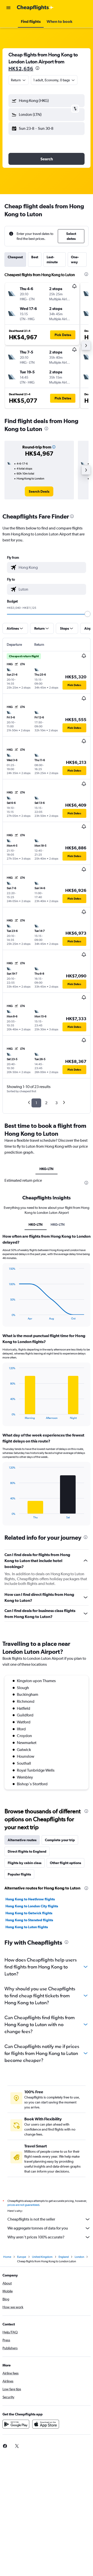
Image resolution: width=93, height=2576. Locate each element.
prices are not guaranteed (23, 2205)
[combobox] (18, 80)
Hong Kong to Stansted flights (29, 1920)
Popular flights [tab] (19, 1874)
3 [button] (56, 1102)
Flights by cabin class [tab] (24, 1863)
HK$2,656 (20, 68)
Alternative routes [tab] (22, 1840)
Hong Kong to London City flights (31, 1906)
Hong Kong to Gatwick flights (28, 1913)
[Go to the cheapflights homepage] (35, 7)
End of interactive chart (6, 1415)
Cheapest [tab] (15, 257)
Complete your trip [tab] (60, 1840)
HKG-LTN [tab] (46, 1169)
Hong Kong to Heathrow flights (30, 1899)
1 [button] (36, 1102)
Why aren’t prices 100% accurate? (49, 2237)
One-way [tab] (75, 259)
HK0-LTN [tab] (36, 1224)
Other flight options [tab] (65, 1863)
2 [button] (46, 1102)
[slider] (88, 614)
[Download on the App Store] (45, 2424)
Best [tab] (34, 257)
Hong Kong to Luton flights (26, 1927)
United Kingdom (42, 2257)
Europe (21, 2257)
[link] (39, 491)
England (64, 2257)
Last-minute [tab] (52, 259)
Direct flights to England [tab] (27, 1851)
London (79, 2257)
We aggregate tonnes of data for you (49, 2228)
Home (7, 2257)
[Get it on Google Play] (15, 2424)
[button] (8, 7)
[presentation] (37, 68)
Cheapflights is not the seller (49, 2219)
